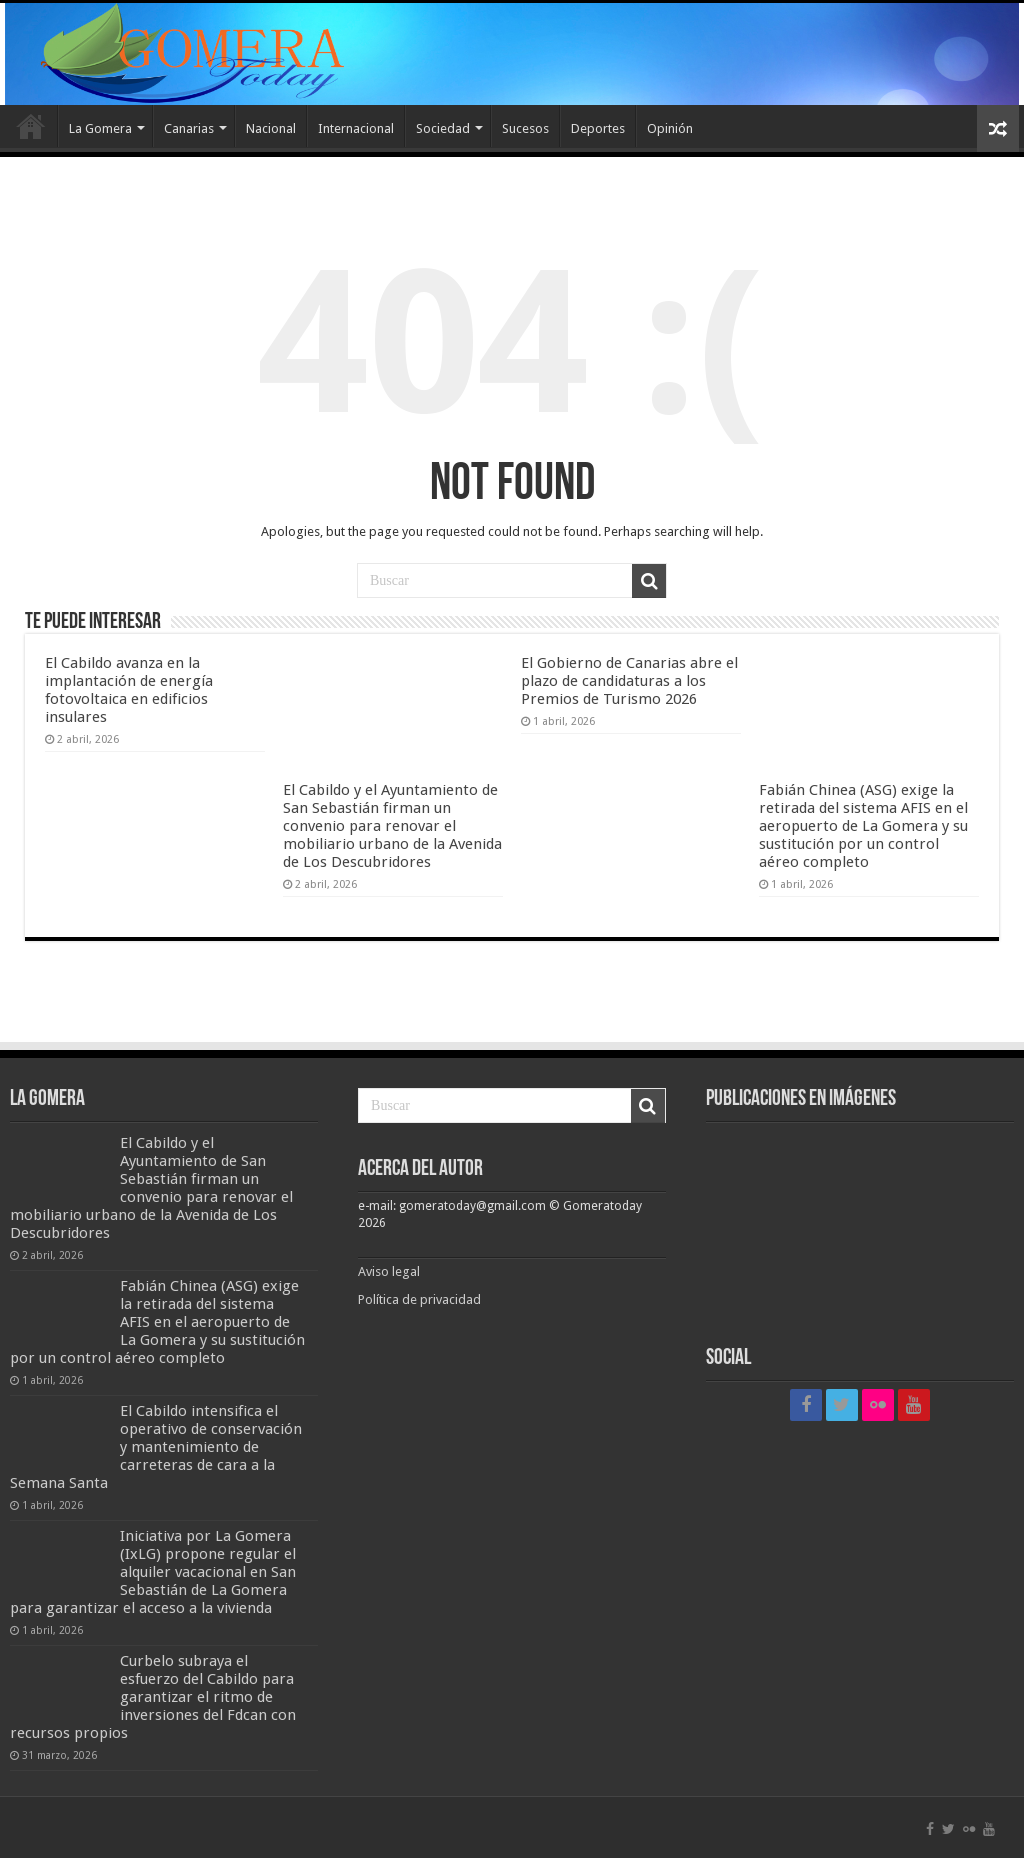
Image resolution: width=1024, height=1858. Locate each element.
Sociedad (443, 128)
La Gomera (100, 128)
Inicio (31, 126)
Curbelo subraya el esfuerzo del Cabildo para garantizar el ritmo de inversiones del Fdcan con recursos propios (153, 1697)
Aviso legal (390, 1271)
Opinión (670, 128)
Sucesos (525, 128)
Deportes (598, 128)
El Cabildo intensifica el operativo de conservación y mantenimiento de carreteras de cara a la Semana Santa (156, 1447)
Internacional (356, 128)
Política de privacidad (419, 1299)
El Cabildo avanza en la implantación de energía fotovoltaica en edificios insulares (129, 690)
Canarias (189, 128)
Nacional (271, 128)
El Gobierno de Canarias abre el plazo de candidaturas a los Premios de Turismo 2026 (629, 681)
